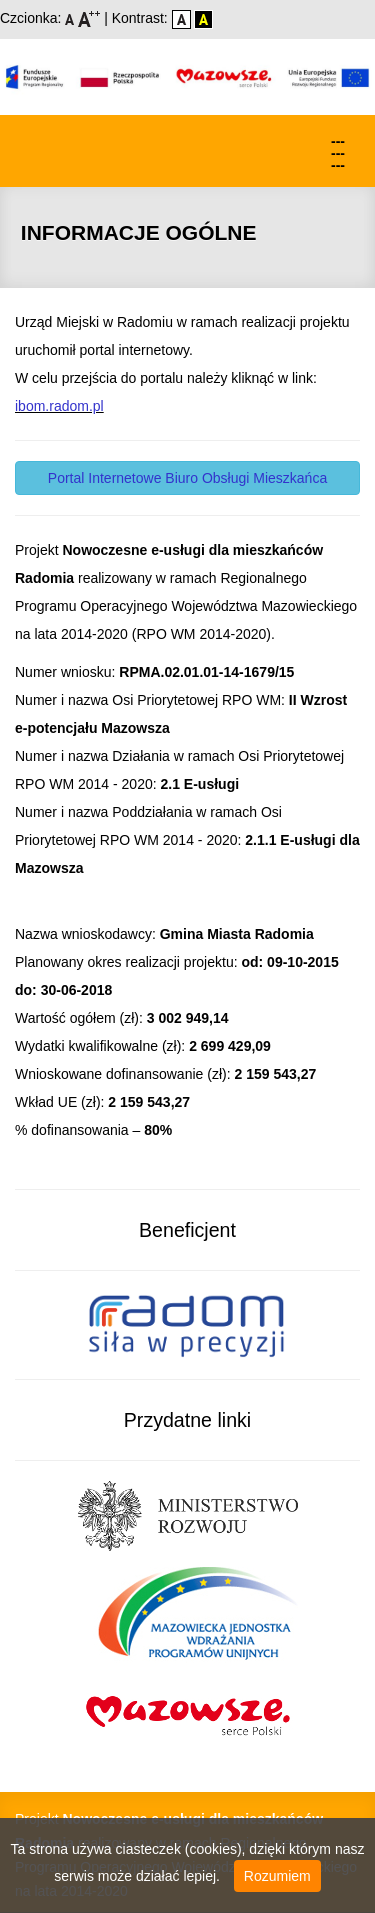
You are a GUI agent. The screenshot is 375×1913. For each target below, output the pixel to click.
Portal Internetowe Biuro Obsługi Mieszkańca (187, 478)
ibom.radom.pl (59, 406)
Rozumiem (277, 1876)
